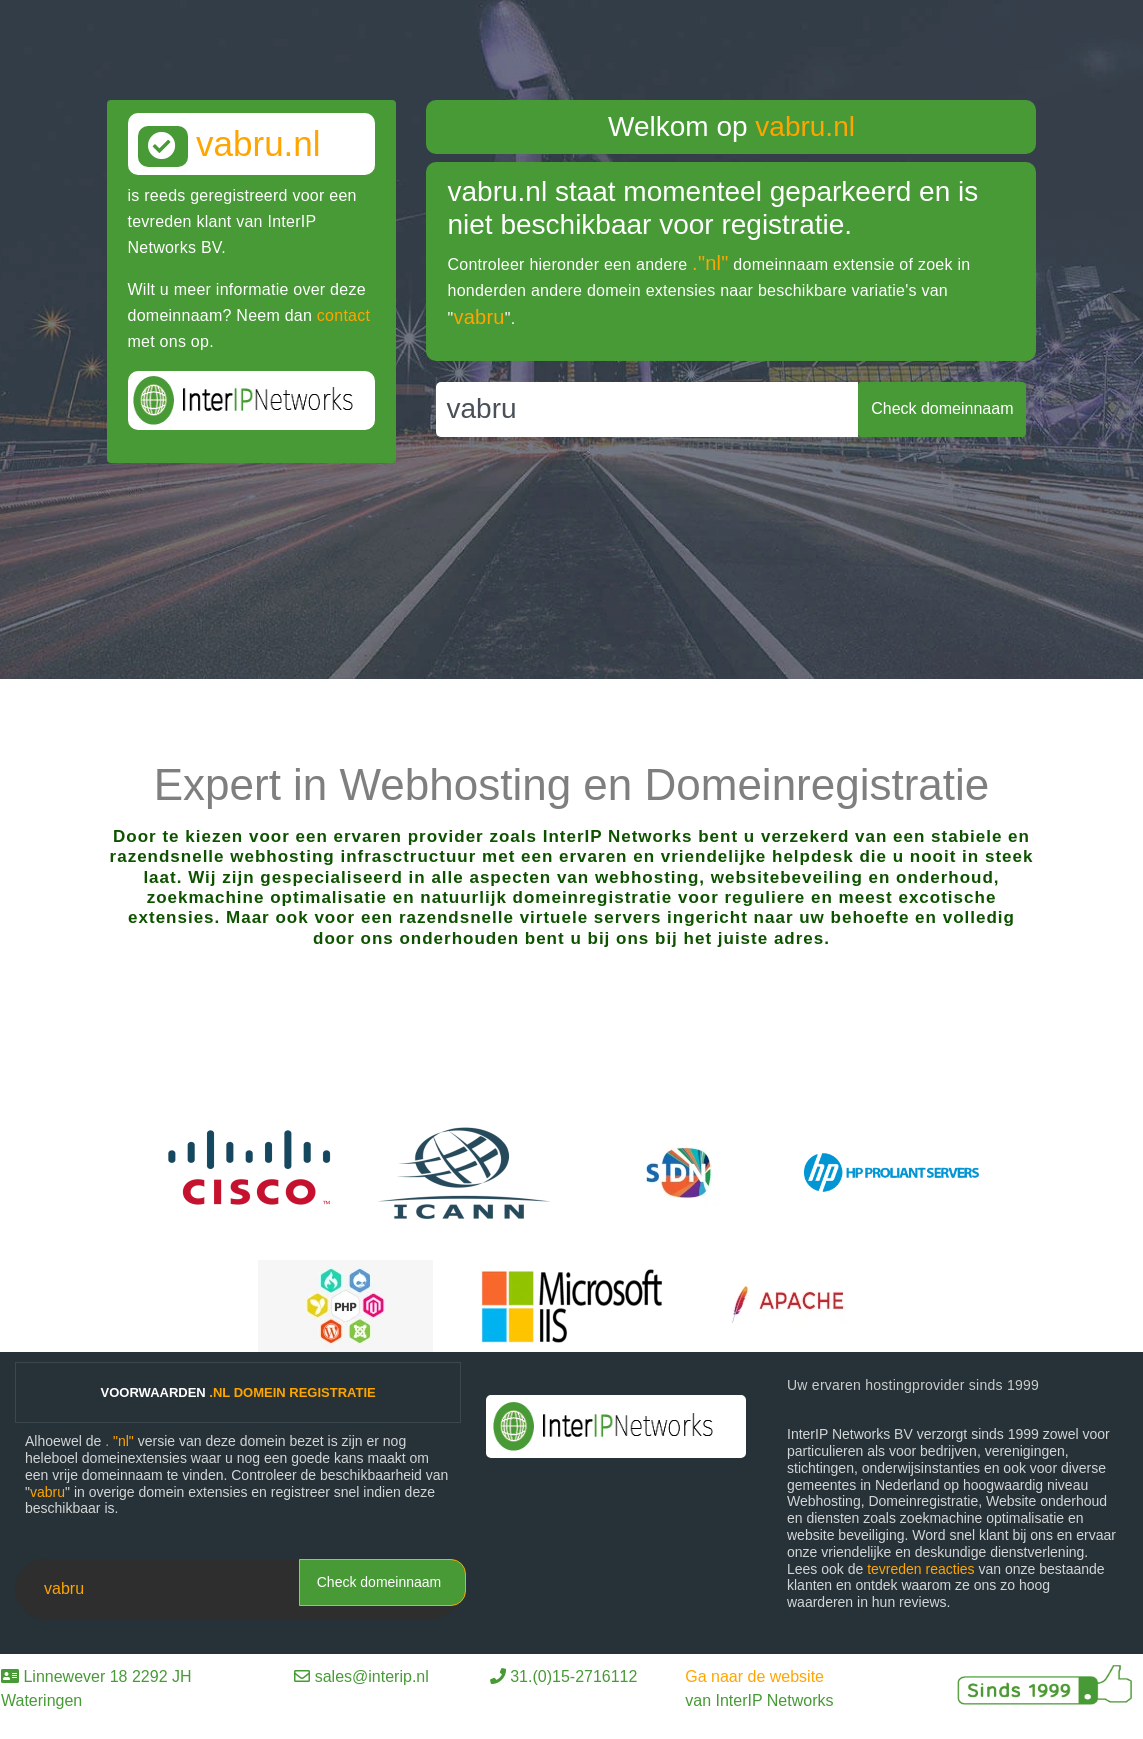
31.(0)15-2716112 (573, 1676)
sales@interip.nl (372, 1676)
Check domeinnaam (379, 1582)
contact (343, 315)
